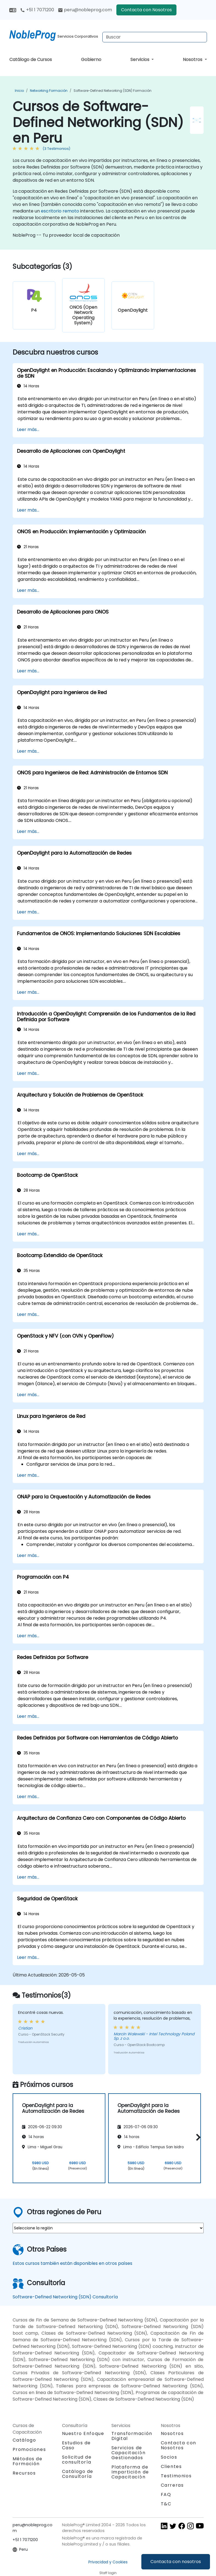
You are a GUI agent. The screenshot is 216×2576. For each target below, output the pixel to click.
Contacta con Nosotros (146, 10)
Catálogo (24, 2440)
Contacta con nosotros (175, 2561)
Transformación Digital (131, 2436)
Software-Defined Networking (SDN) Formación (113, 90)
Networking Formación (49, 90)
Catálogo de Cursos (30, 59)
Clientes (171, 2466)
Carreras (172, 2485)
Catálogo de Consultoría (78, 2474)
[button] (196, 2137)
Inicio (19, 90)
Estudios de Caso (76, 2445)
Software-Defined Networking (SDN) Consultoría (65, 2297)
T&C (166, 2504)
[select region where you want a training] (108, 2228)
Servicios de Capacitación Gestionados (128, 2453)
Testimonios (176, 2476)
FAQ (166, 2494)
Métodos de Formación (28, 2461)
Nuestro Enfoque (83, 2433)
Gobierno (91, 59)
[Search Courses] (154, 37)
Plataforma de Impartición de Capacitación (130, 2472)
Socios (169, 2457)
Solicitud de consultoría (77, 2460)
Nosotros (193, 59)
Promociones (29, 2449)
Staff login (108, 2573)
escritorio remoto (60, 211)
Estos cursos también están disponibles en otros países (72, 2263)
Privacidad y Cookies (108, 2562)
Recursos (24, 2473)
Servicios (140, 59)
